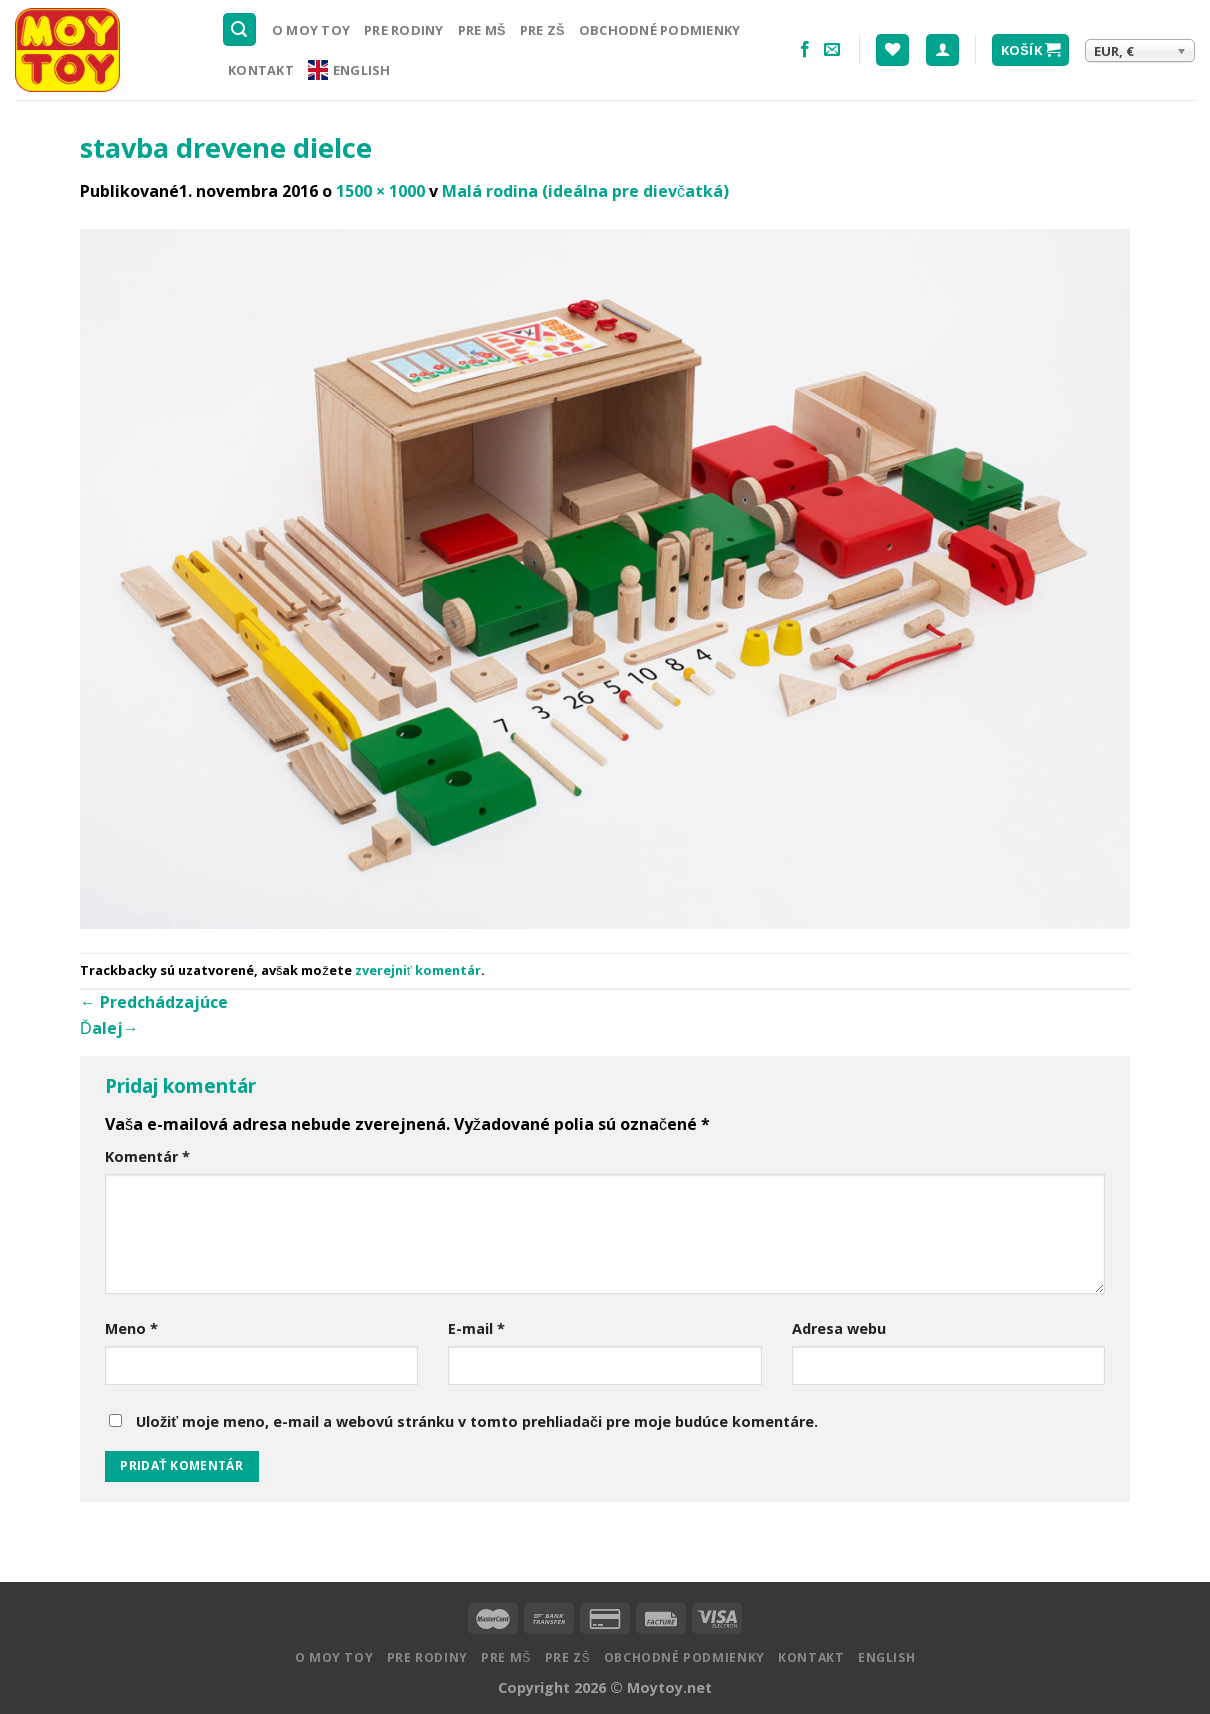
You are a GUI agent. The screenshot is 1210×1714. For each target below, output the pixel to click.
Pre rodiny (404, 30)
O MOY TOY (311, 30)
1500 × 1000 (380, 191)
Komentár (147, 1156)
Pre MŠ (482, 30)
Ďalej (109, 1028)
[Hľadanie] (240, 29)
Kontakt (261, 70)
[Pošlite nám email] (832, 50)
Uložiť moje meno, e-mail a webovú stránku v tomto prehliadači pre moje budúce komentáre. (477, 1421)
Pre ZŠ (542, 30)
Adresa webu (839, 1328)
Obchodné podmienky (660, 30)
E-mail (476, 1328)
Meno (131, 1328)
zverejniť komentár (418, 970)
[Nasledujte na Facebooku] (805, 50)
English (349, 70)
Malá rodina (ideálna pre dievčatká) (585, 191)
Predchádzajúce (154, 1002)
